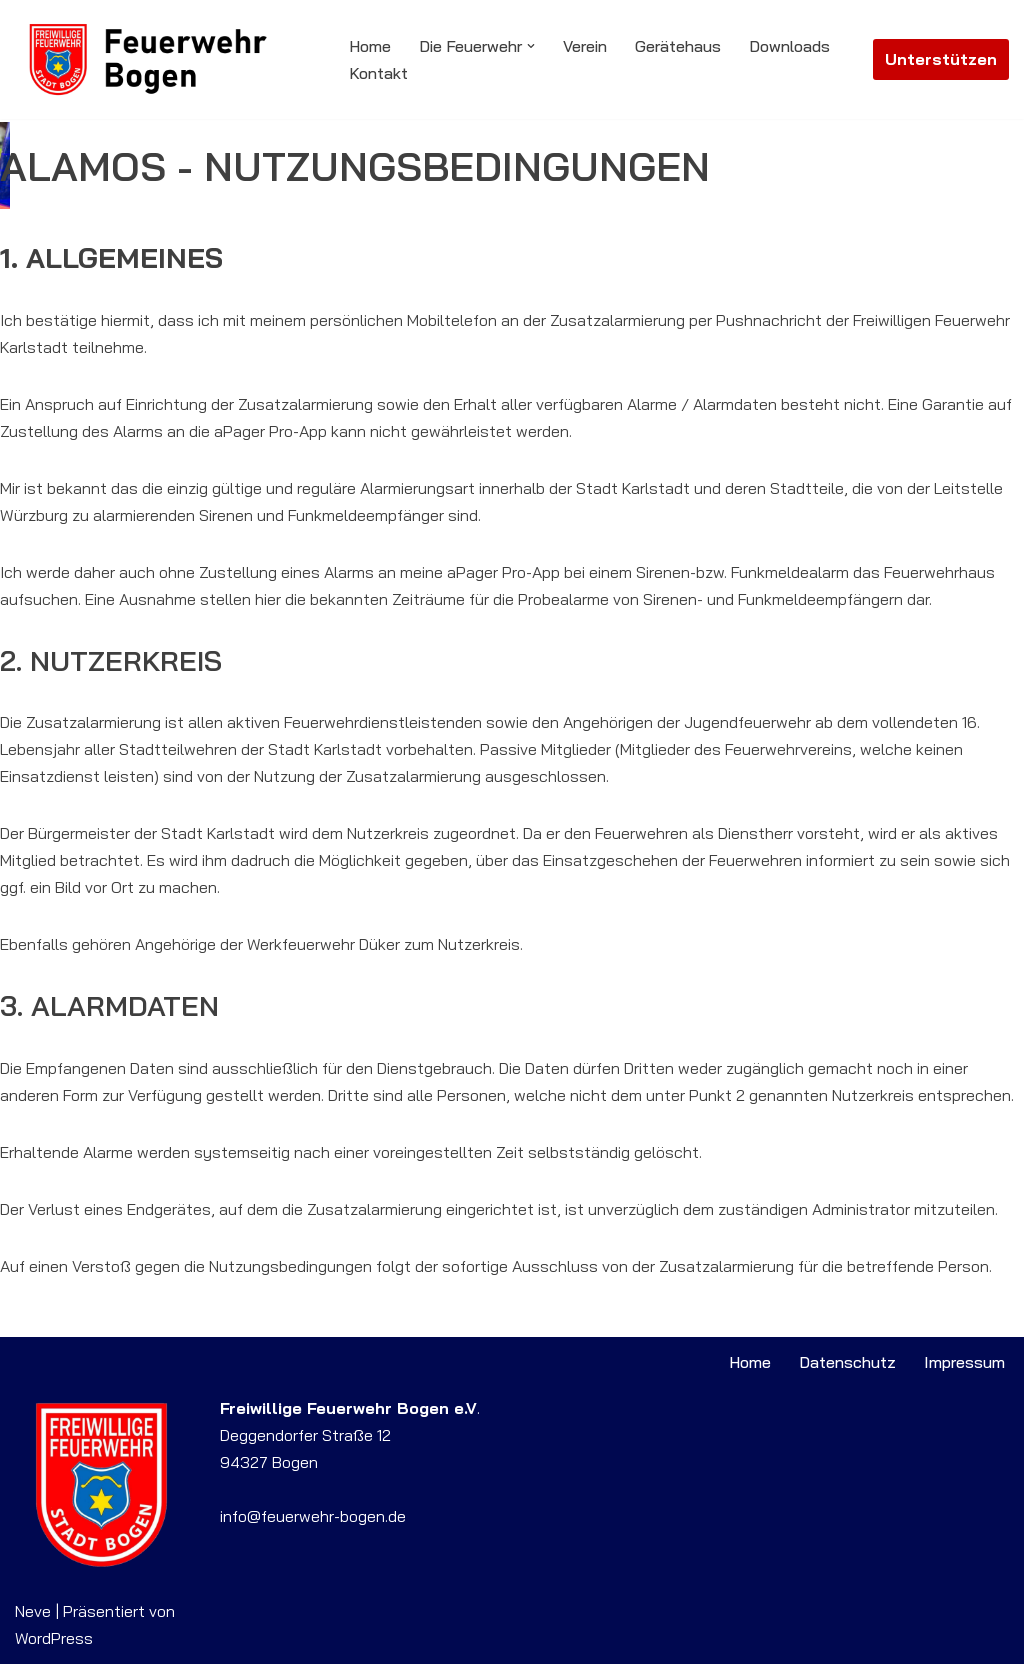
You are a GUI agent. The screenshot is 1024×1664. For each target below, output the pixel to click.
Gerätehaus (678, 46)
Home (370, 46)
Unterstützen (941, 59)
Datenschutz (847, 1362)
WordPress (54, 1638)
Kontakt (378, 73)
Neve (33, 1611)
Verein (585, 46)
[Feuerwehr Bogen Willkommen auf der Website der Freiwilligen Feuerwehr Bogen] (165, 59)
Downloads (789, 46)
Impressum (964, 1362)
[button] (531, 46)
